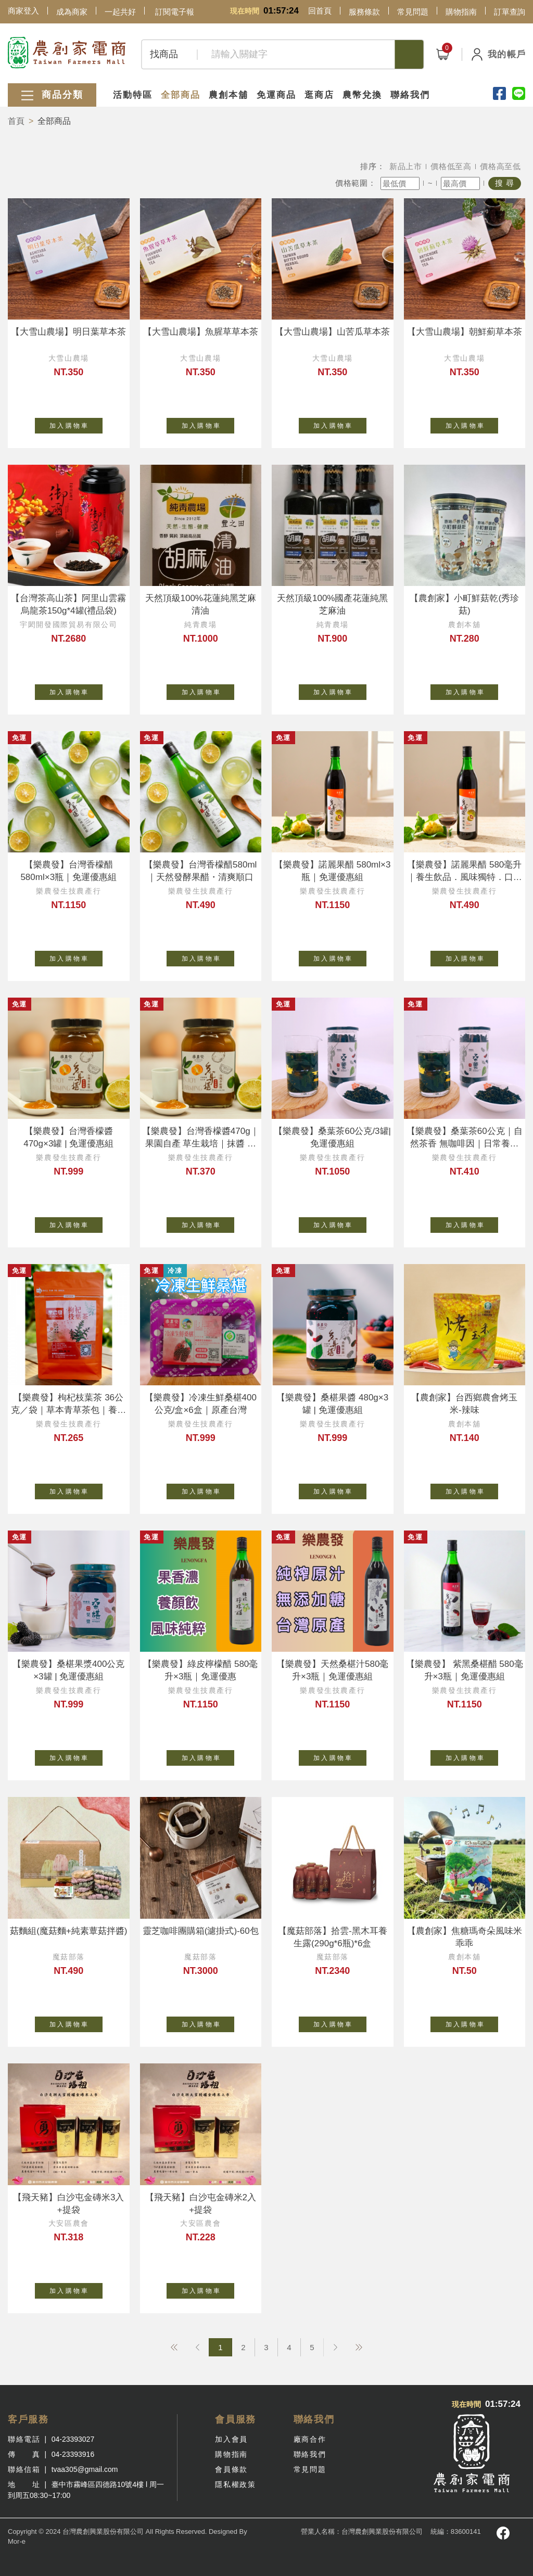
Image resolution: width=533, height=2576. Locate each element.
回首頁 (320, 10)
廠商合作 (310, 2439)
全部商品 (180, 95)
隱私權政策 (235, 2484)
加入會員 (231, 2439)
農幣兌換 (362, 95)
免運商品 (276, 95)
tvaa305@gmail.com (85, 2469)
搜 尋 (504, 182)
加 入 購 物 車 (76, 423)
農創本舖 (228, 95)
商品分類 (52, 95)
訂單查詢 (509, 11)
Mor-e (17, 2541)
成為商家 (71, 11)
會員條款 (231, 2469)
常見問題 (412, 11)
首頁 (16, 121)
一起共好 (120, 11)
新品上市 (405, 166)
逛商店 (319, 95)
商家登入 (23, 10)
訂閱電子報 (174, 11)
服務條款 (364, 11)
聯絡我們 (410, 95)
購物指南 (461, 11)
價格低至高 (451, 166)
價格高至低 (500, 166)
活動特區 (133, 95)
